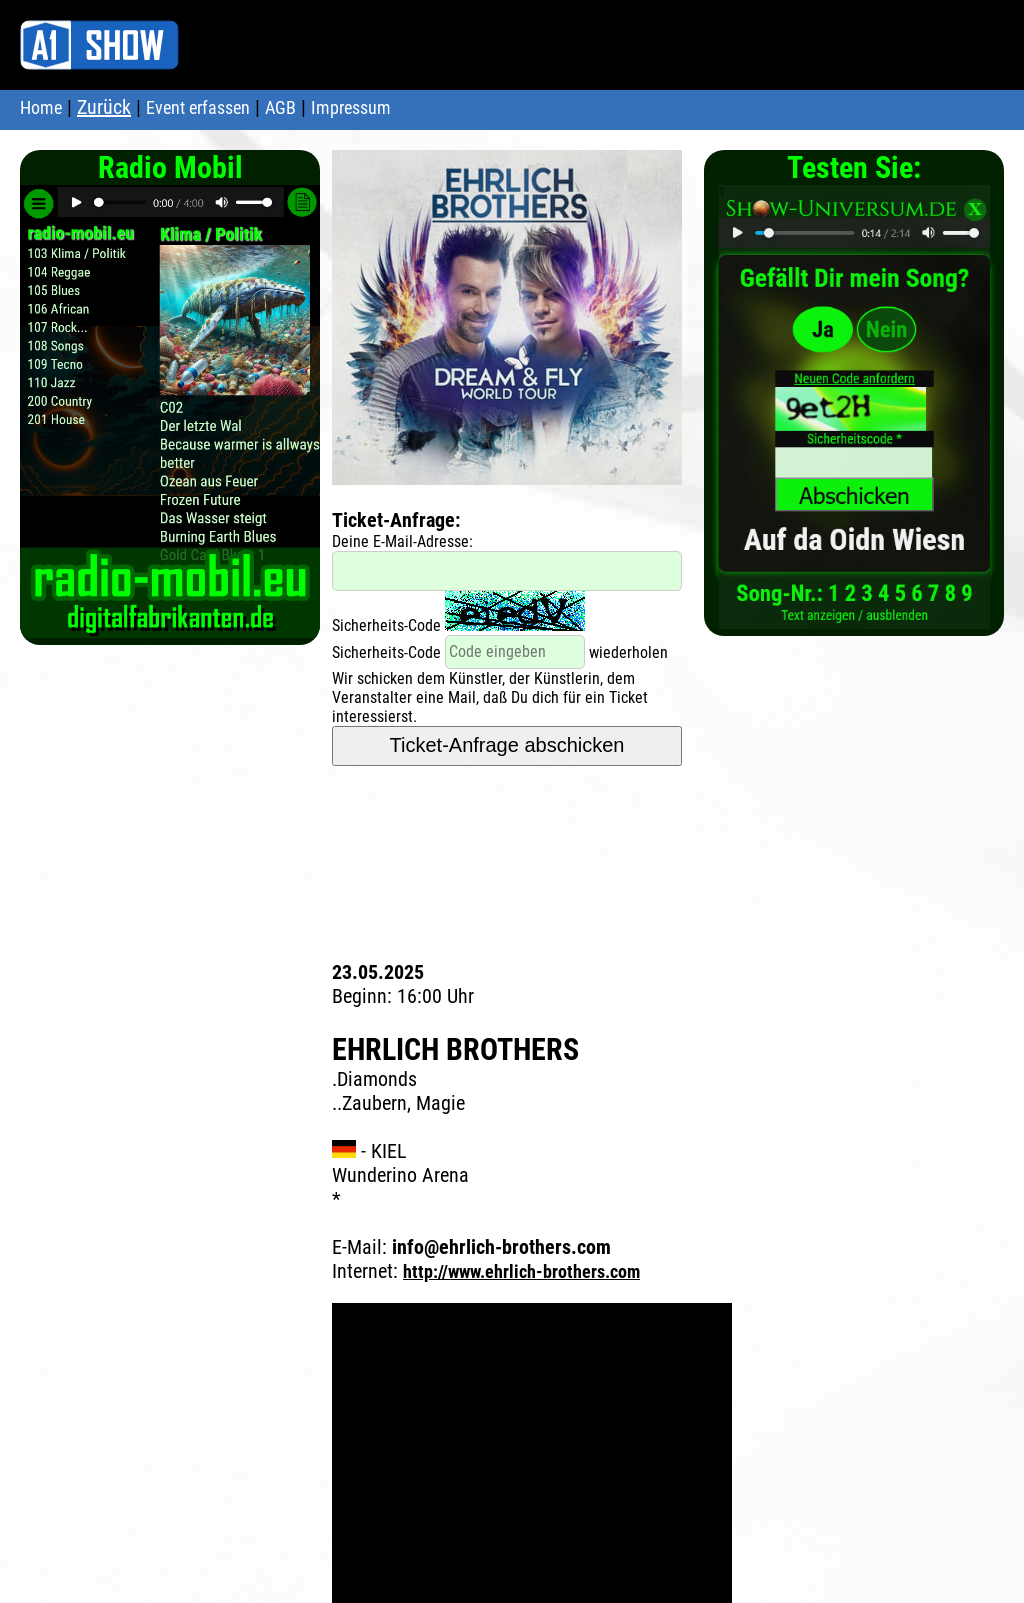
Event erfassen (198, 107)
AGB (280, 107)
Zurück (104, 107)
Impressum (351, 107)
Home (41, 107)
